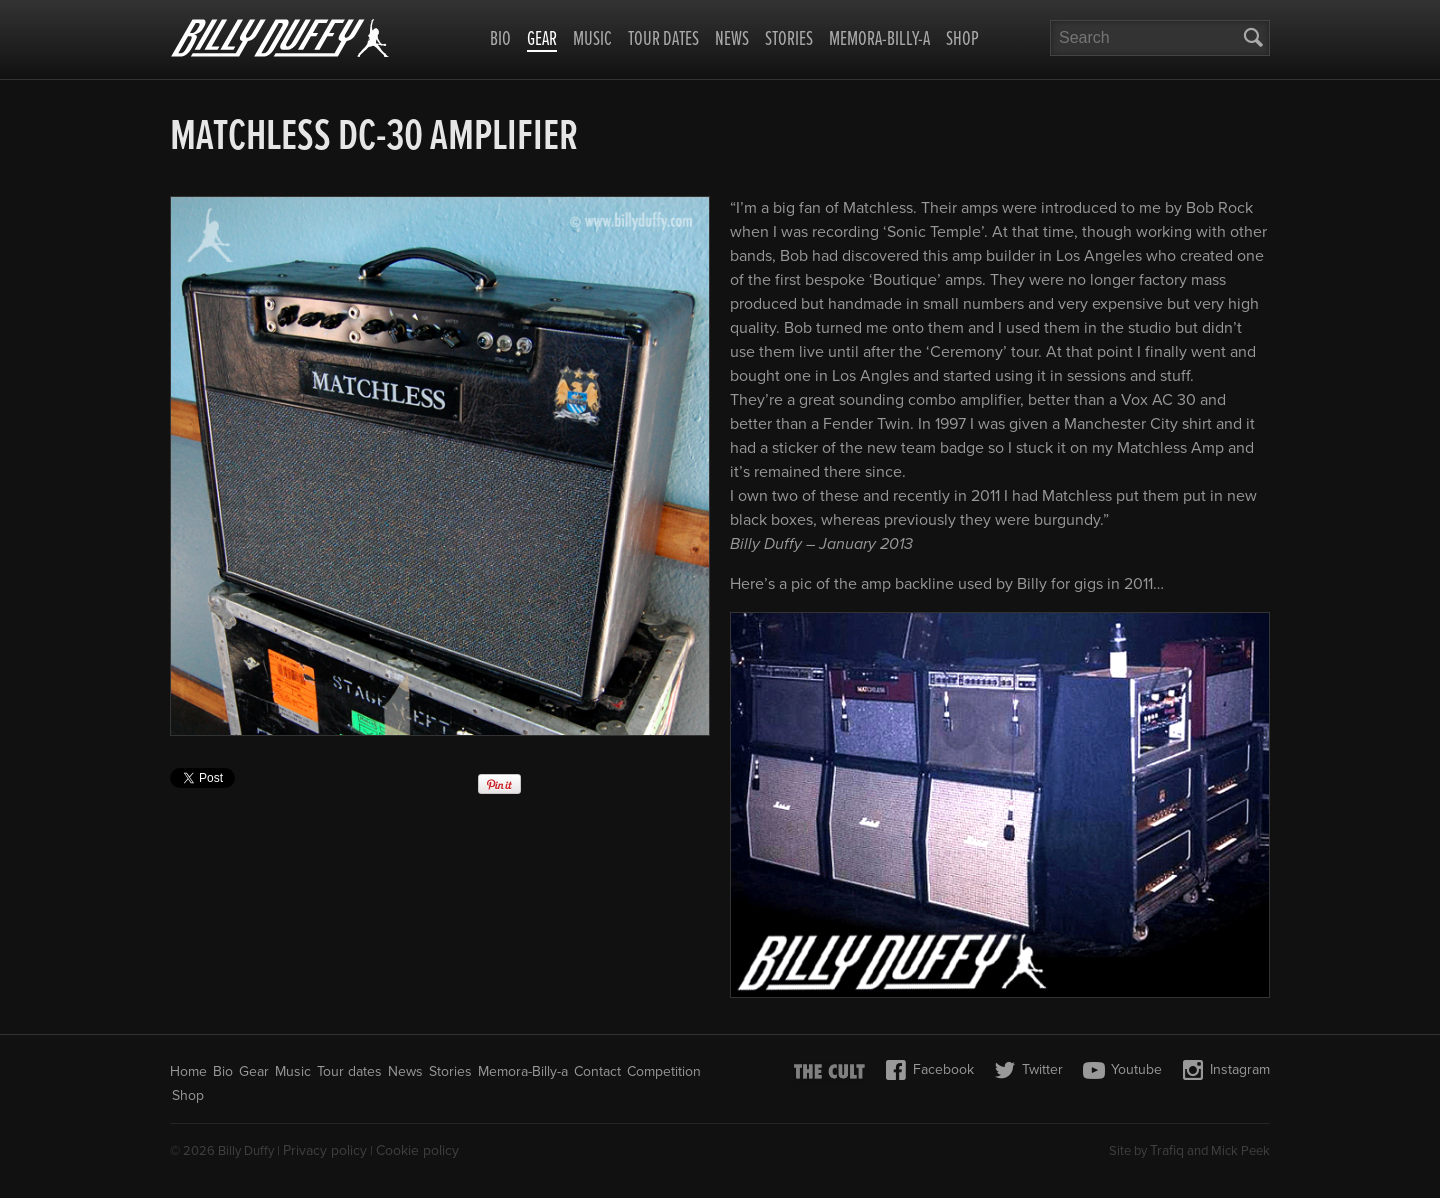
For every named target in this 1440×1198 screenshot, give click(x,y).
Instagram (1226, 1070)
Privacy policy (325, 1150)
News (732, 40)
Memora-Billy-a (879, 40)
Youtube (1122, 1070)
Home (188, 1071)
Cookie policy (417, 1150)
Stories (789, 40)
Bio (500, 40)
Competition (664, 1071)
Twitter (1028, 1070)
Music (592, 40)
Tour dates (663, 40)
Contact (597, 1071)
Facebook (929, 1070)
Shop (962, 40)
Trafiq (1167, 1150)
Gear (542, 41)
